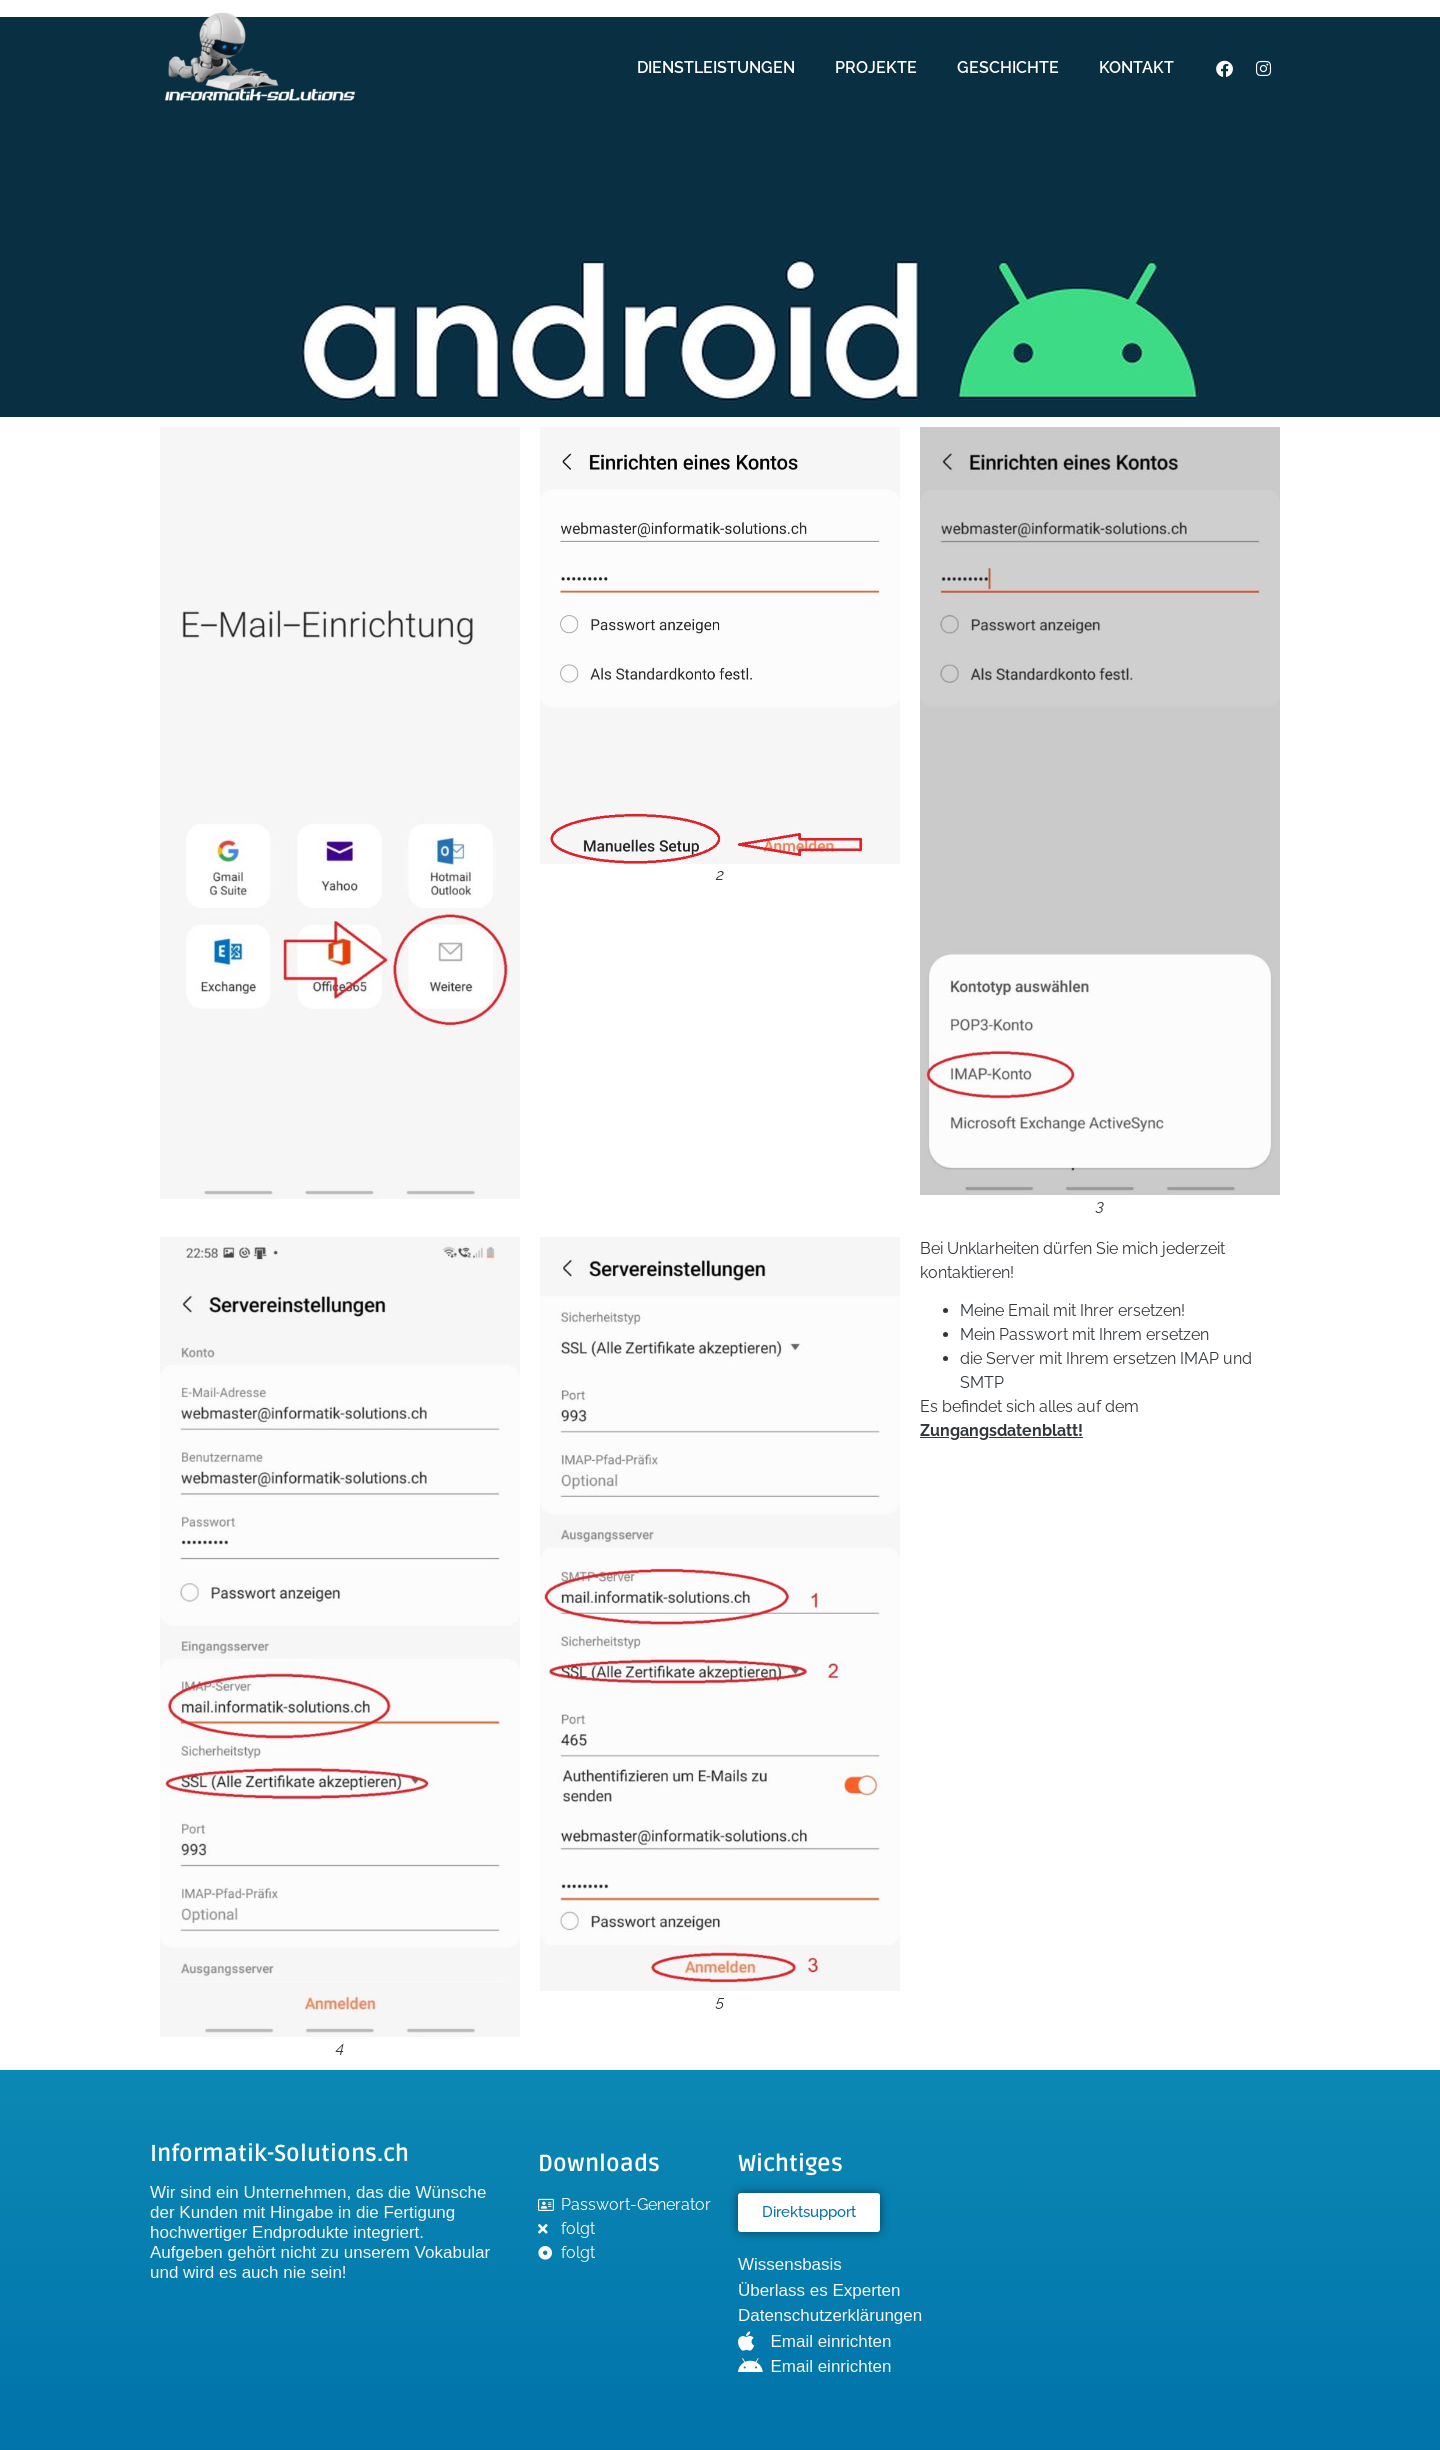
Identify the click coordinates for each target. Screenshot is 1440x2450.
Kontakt (1136, 67)
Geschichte (1008, 67)
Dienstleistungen (716, 67)
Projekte (876, 67)
